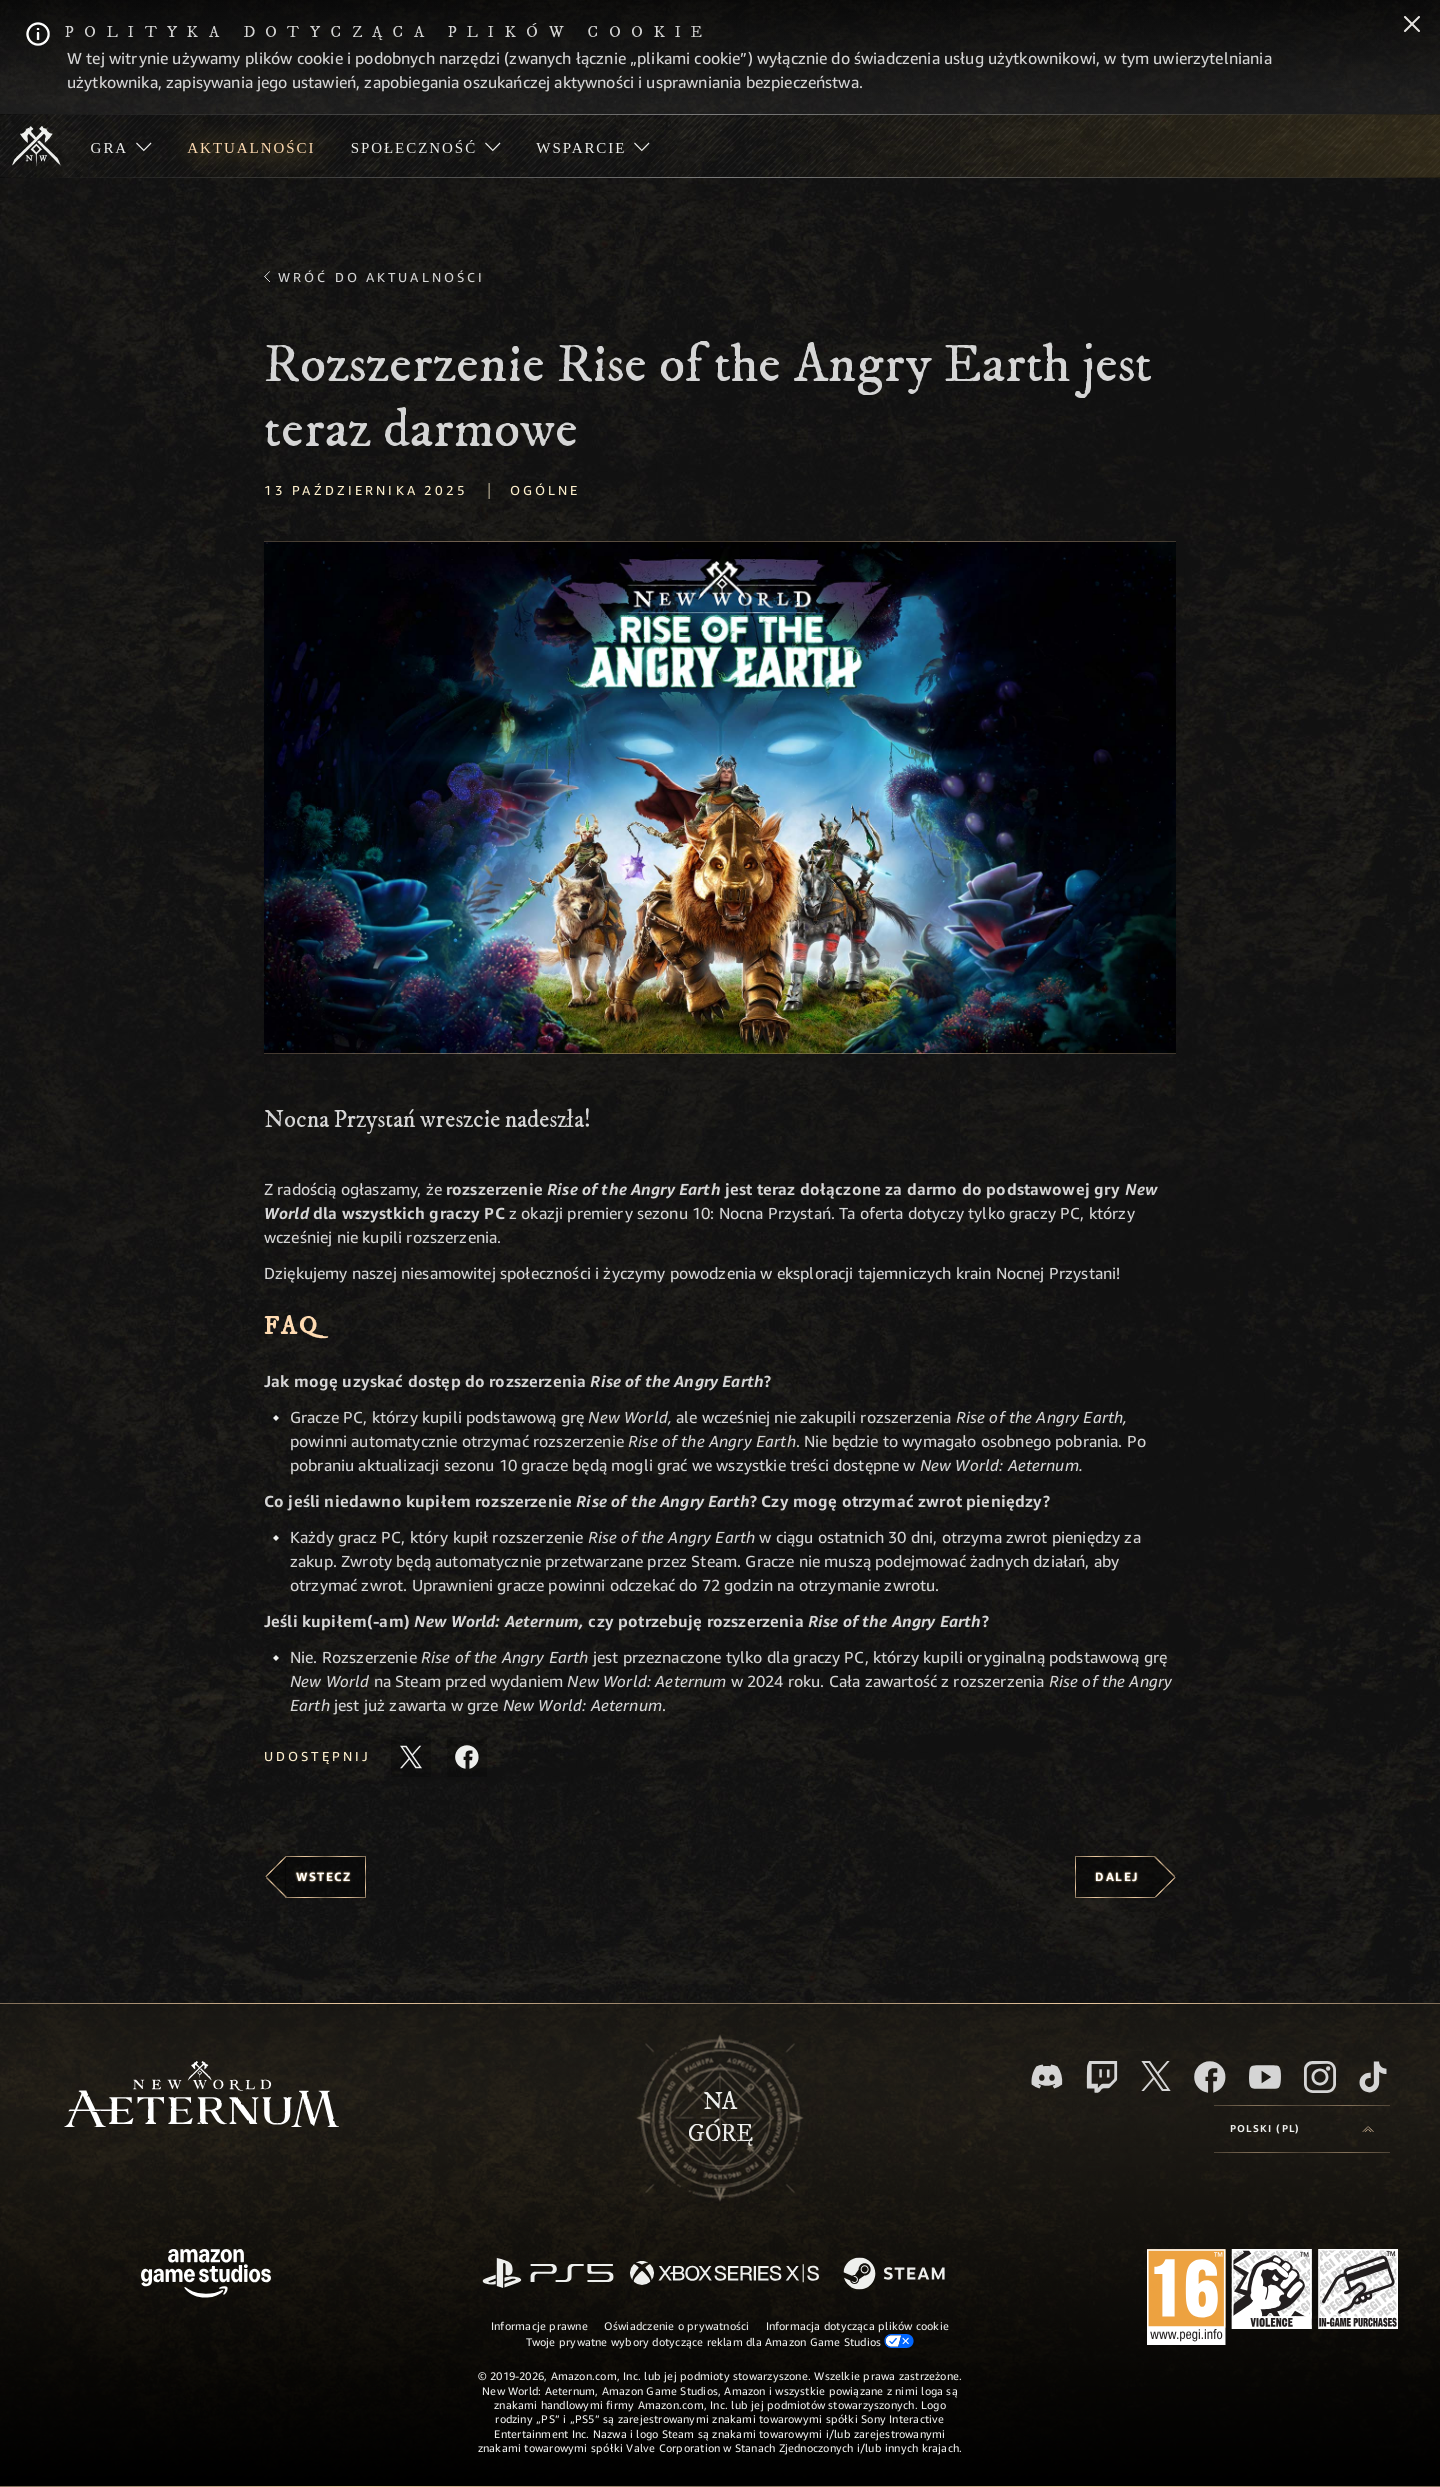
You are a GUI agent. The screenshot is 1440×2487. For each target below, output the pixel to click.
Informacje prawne (539, 2325)
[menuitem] (121, 146)
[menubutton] (1302, 2129)
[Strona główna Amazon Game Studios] (206, 2275)
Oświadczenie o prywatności (677, 2325)
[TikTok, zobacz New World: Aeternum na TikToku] (1373, 2077)
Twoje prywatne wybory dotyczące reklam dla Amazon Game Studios (720, 2341)
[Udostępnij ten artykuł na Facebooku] (467, 1757)
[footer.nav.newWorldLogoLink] (201, 2096)
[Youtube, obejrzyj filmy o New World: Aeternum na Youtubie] (1265, 2077)
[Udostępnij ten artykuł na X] (411, 1757)
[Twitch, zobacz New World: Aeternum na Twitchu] (1102, 2077)
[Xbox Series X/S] (724, 2274)
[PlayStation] (548, 2274)
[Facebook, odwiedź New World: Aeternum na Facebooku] (1210, 2077)
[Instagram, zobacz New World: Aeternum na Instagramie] (1320, 2077)
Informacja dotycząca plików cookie (857, 2325)
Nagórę (720, 2118)
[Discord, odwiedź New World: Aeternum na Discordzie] (1047, 2076)
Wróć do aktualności (381, 277)
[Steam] (896, 2275)
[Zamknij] (1412, 26)
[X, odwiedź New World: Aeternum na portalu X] (1156, 2076)
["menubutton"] (121, 146)
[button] (720, 797)
